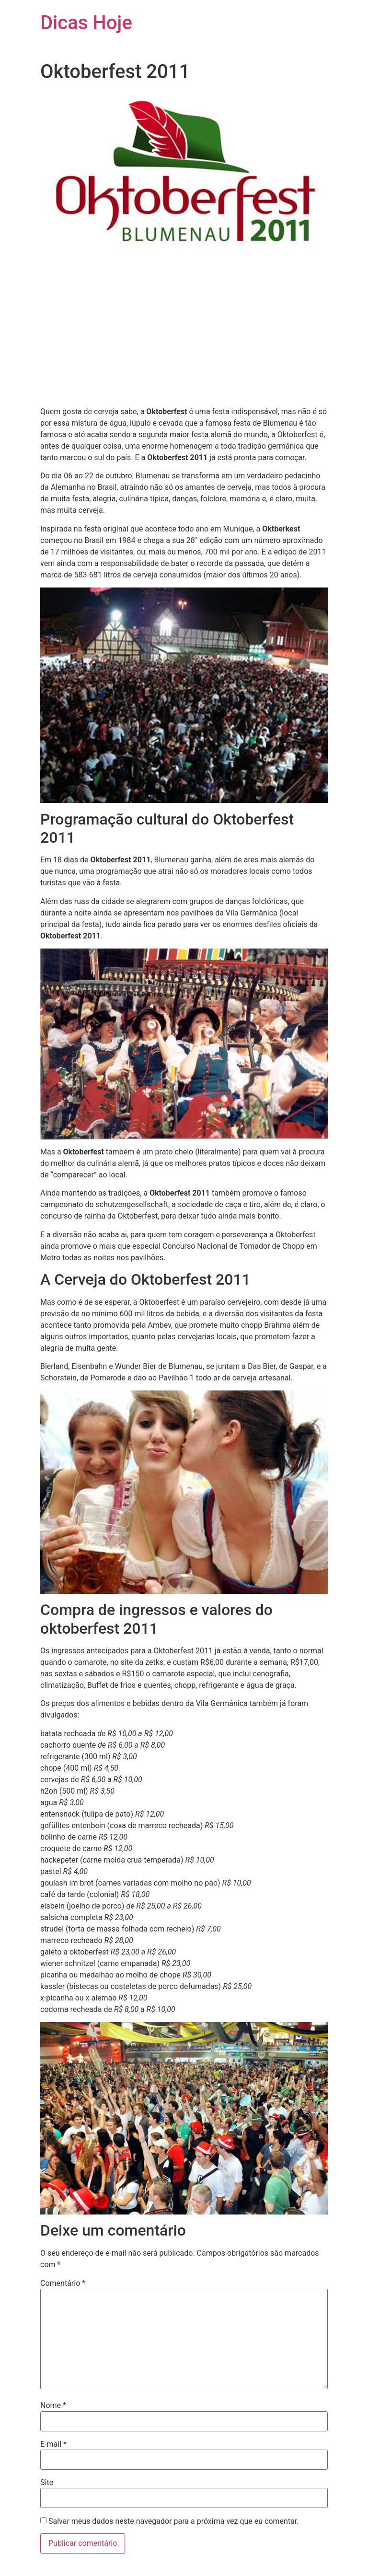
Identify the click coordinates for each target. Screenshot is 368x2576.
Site (46, 2482)
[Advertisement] (184, 332)
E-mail (53, 2444)
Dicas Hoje (86, 22)
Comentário (62, 2283)
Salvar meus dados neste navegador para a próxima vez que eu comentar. (173, 2521)
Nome (53, 2405)
